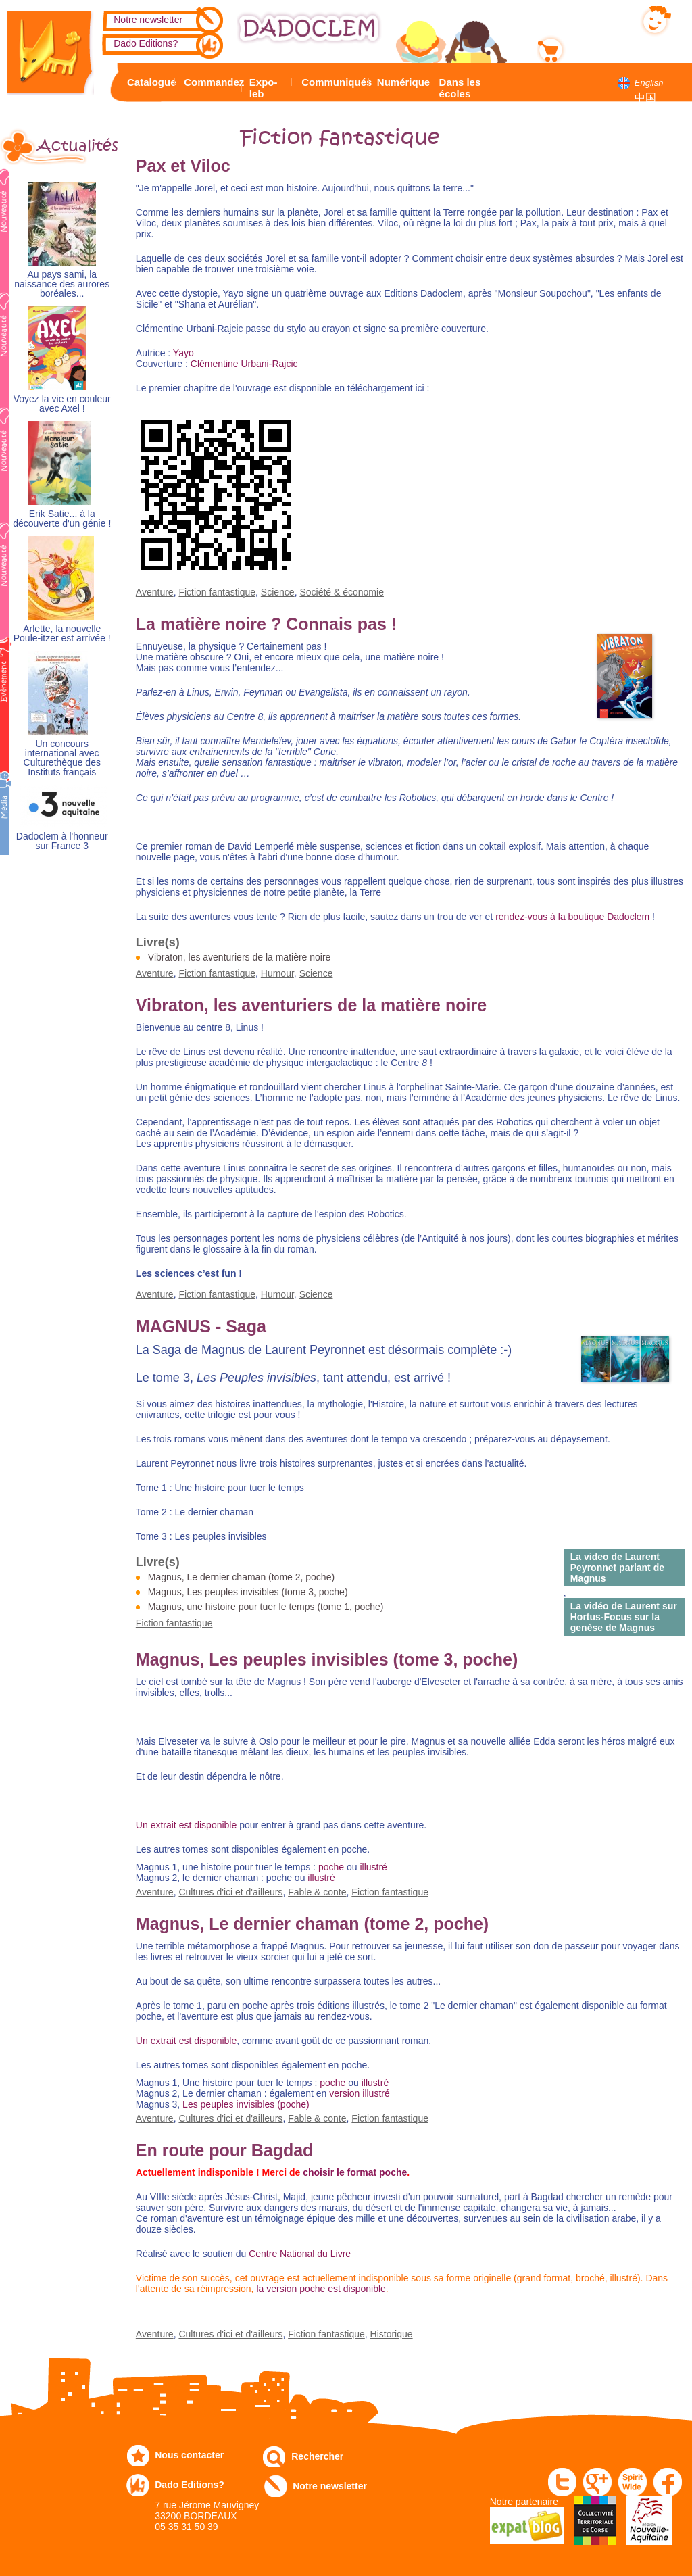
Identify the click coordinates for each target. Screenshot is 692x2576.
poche (331, 1867)
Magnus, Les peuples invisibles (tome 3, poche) (248, 1591)
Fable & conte (317, 1892)
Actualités (73, 146)
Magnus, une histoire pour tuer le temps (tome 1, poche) (266, 1606)
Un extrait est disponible (186, 1825)
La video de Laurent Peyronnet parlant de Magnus (617, 1567)
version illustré (359, 2093)
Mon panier (594, 46)
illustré (373, 1867)
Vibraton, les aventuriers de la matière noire (239, 957)
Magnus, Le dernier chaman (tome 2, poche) (241, 1577)
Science (278, 592)
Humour (277, 973)
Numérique (401, 82)
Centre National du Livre (298, 2253)
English (649, 83)
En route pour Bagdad (225, 2150)
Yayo (183, 352)
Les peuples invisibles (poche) (246, 2104)
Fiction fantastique (216, 592)
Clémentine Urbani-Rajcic (244, 363)
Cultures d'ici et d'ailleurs (230, 1892)
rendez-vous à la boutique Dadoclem (572, 916)
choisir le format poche (355, 2172)
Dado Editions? (146, 43)
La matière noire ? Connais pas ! (266, 623)
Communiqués (333, 82)
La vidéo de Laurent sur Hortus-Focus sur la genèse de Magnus (623, 1617)
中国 (645, 97)
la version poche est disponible (320, 2288)
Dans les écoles (460, 87)
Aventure (155, 592)
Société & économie (341, 592)
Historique (391, 2334)
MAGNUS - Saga (201, 1326)
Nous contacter (189, 2455)
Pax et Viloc (183, 165)
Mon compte (596, 18)
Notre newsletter (148, 19)
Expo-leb (263, 87)
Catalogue (149, 82)
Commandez (211, 82)
